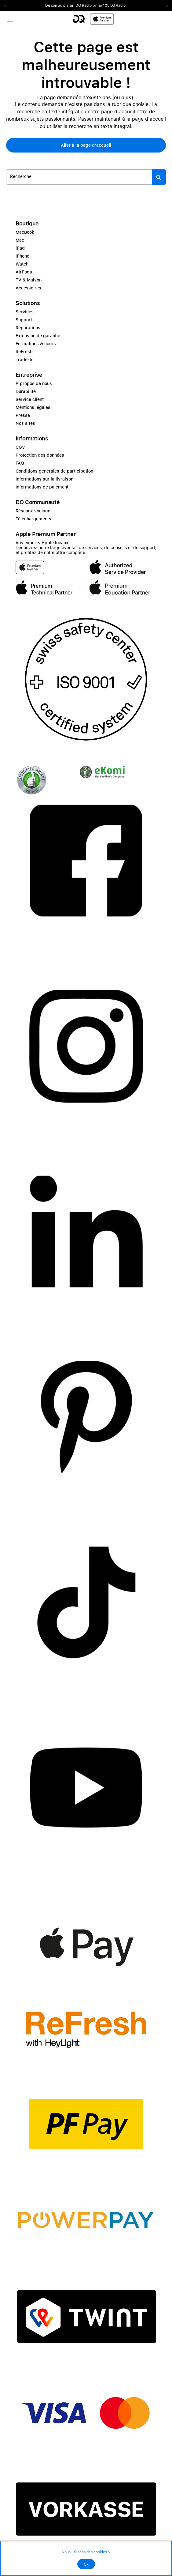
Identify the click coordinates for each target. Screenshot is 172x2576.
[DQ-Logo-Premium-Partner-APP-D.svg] (93, 19)
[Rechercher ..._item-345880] (79, 177)
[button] (86, 145)
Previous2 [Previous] (6, 5)
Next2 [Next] (165, 5)
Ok (86, 2564)
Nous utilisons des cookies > (86, 2552)
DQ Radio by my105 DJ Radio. (101, 5)
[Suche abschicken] (159, 177)
